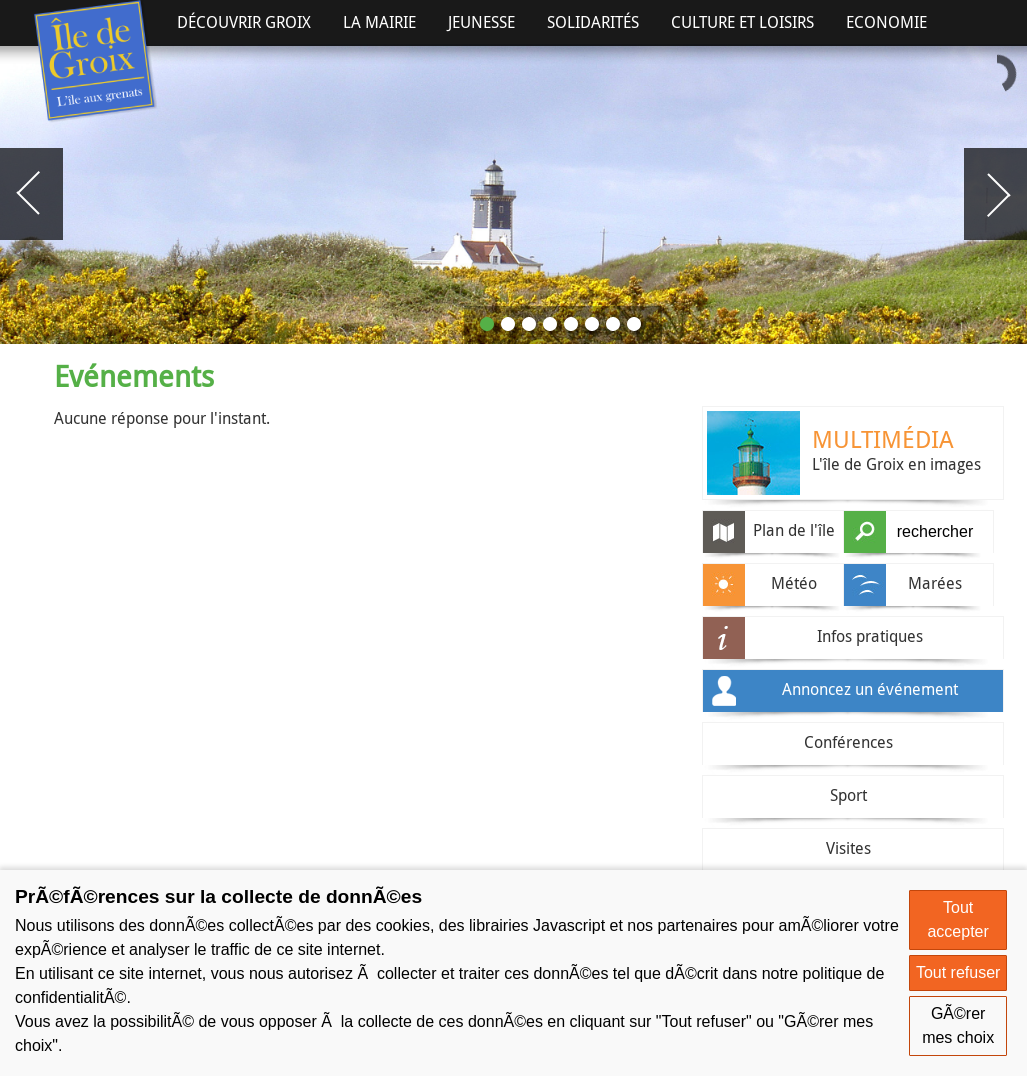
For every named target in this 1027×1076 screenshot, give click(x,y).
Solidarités (593, 22)
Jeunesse (481, 22)
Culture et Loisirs (742, 22)
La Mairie (379, 22)
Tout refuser (958, 972)
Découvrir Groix (244, 22)
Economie (886, 22)
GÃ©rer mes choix (958, 1025)
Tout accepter (957, 919)
